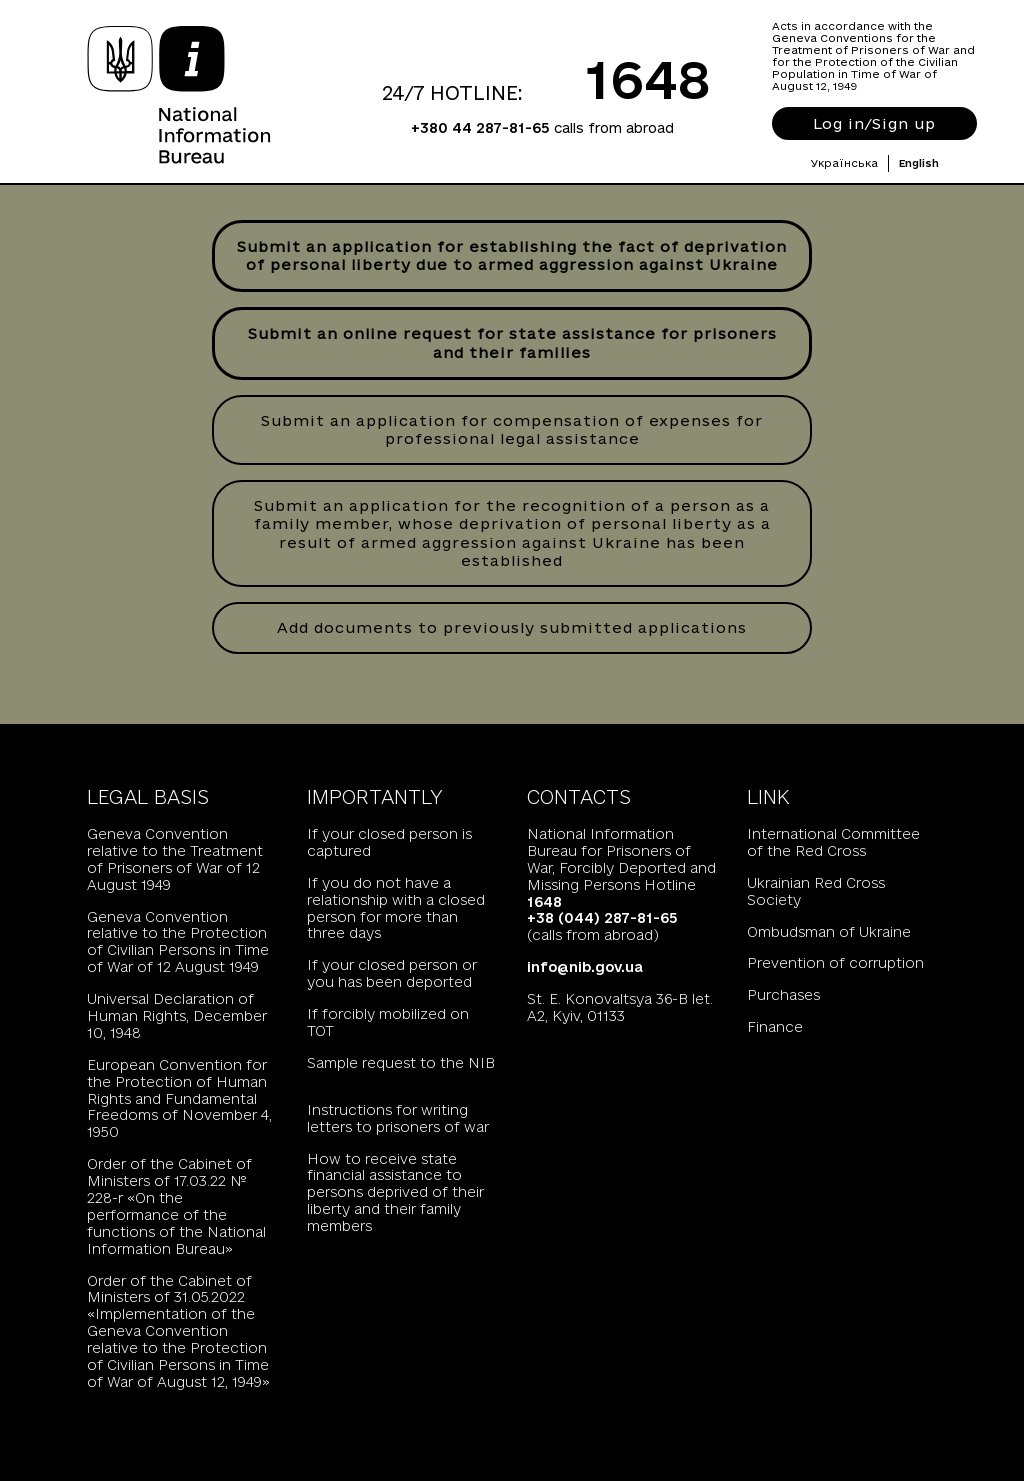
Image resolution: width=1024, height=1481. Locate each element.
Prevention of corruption (835, 963)
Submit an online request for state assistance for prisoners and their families (512, 342)
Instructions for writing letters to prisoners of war (398, 1118)
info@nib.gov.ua (585, 967)
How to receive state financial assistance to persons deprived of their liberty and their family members (395, 1193)
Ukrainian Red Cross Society (816, 891)
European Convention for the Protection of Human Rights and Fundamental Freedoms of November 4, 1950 (179, 1099)
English (919, 163)
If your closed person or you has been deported (392, 973)
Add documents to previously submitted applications (512, 627)
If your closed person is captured (389, 842)
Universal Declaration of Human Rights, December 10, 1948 (177, 1016)
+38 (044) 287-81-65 (602, 918)
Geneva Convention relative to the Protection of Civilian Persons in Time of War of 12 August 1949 (178, 942)
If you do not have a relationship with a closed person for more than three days (396, 908)
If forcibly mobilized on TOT (388, 1022)
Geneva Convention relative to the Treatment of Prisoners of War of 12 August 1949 (175, 859)
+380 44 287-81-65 (480, 128)
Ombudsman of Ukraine (829, 932)
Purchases (783, 995)
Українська (844, 163)
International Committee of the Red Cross (833, 842)
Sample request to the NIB (401, 1063)
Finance (775, 1027)
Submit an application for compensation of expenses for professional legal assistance (512, 429)
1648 (648, 79)
